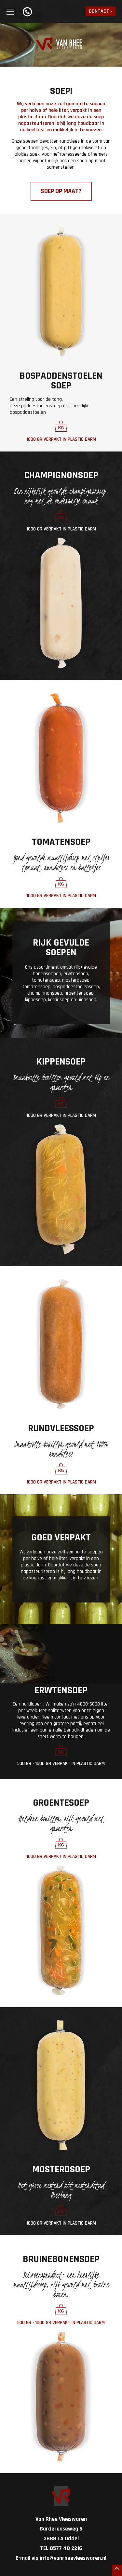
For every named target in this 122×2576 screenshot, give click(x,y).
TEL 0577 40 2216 (61, 2548)
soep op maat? (61, 191)
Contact (99, 11)
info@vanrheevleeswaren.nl (73, 2558)
